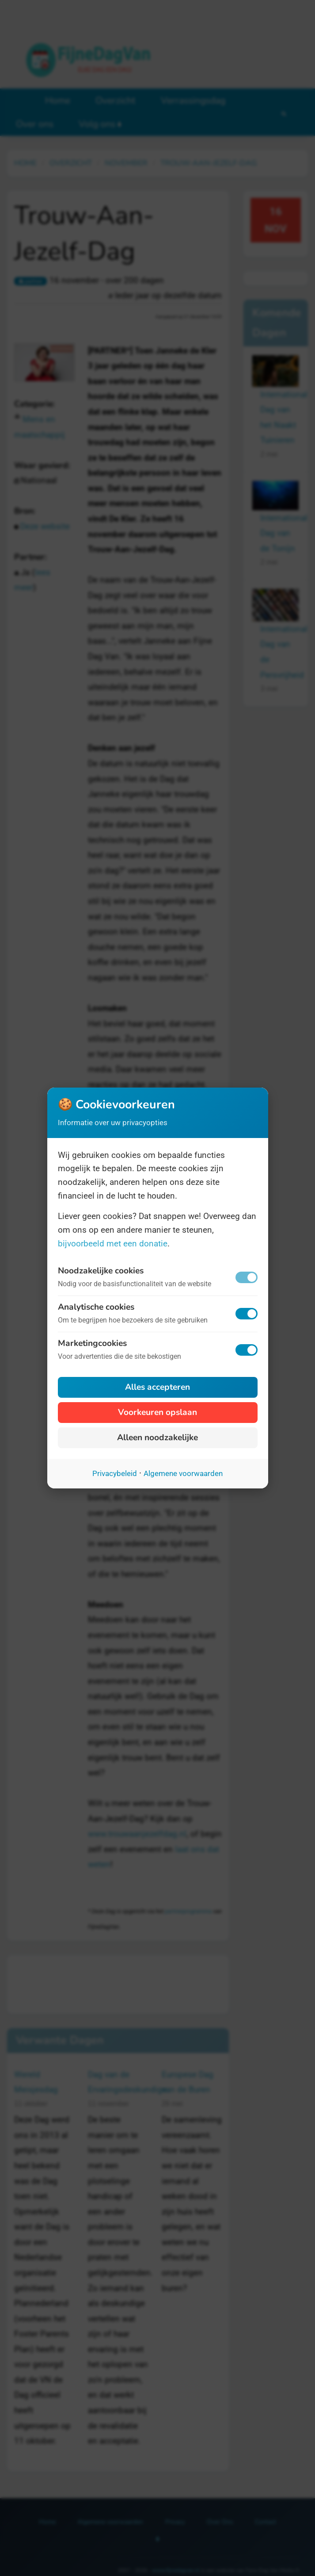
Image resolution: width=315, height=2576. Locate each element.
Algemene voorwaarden (183, 1473)
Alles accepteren (157, 1387)
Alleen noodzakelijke (157, 1437)
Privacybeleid (114, 1473)
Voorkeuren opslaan (157, 1412)
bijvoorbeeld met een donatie (112, 1243)
